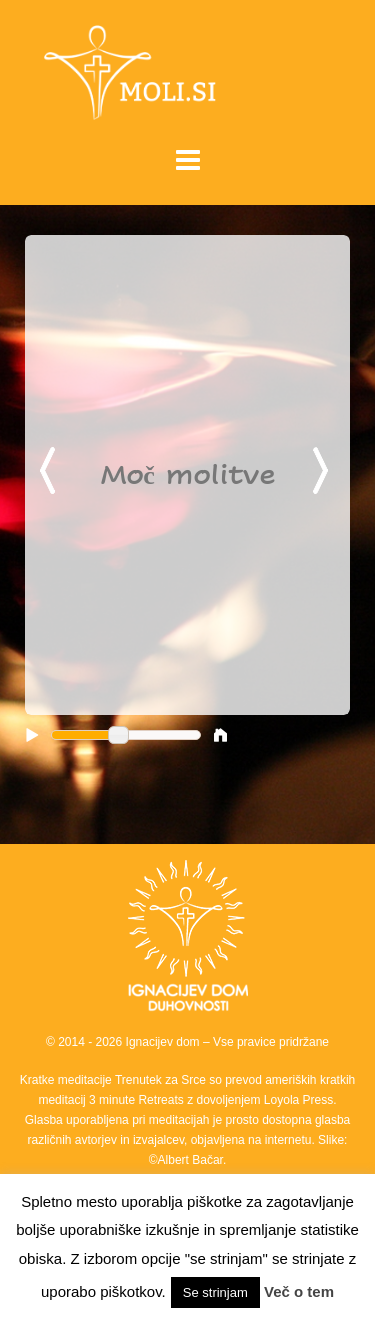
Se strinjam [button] (215, 1292)
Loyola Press (298, 1100)
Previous (51, 472)
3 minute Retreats (138, 1100)
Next (324, 472)
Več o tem (299, 1291)
